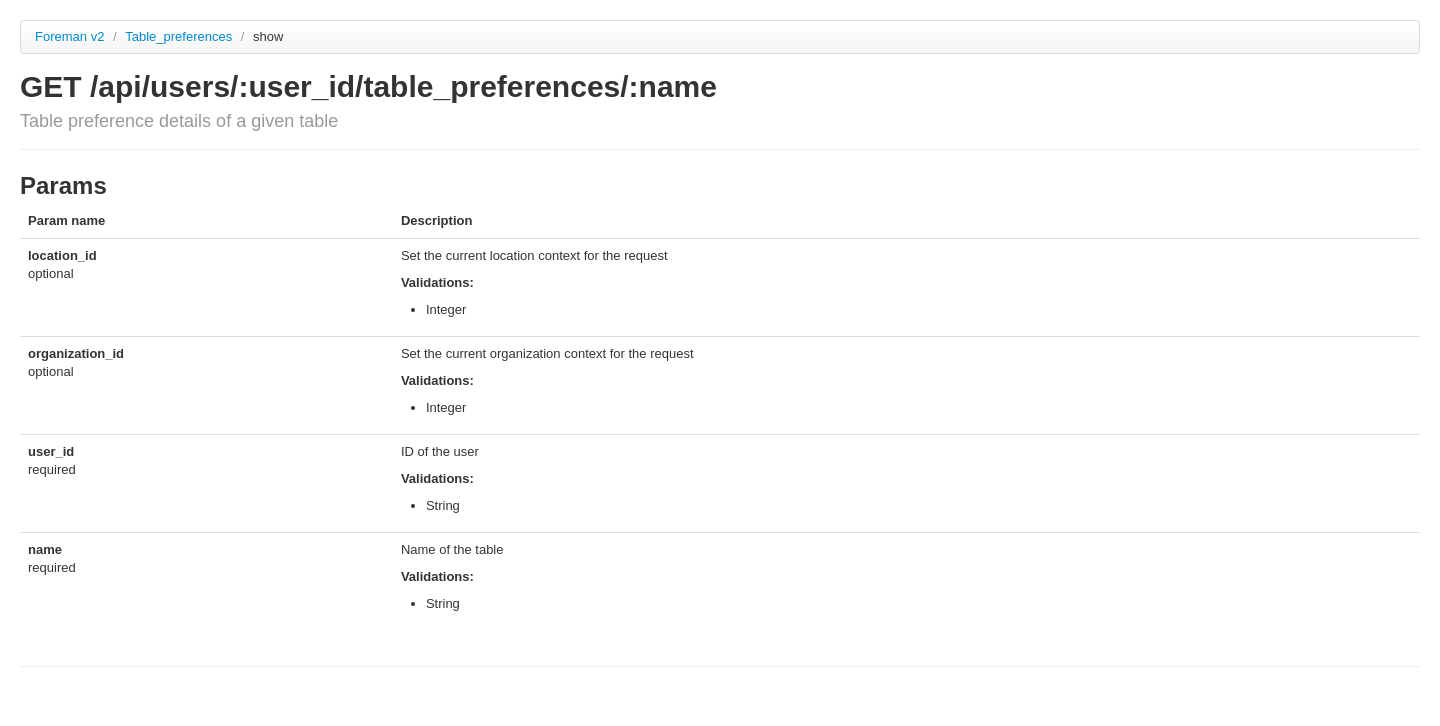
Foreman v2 (69, 36)
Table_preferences (180, 36)
